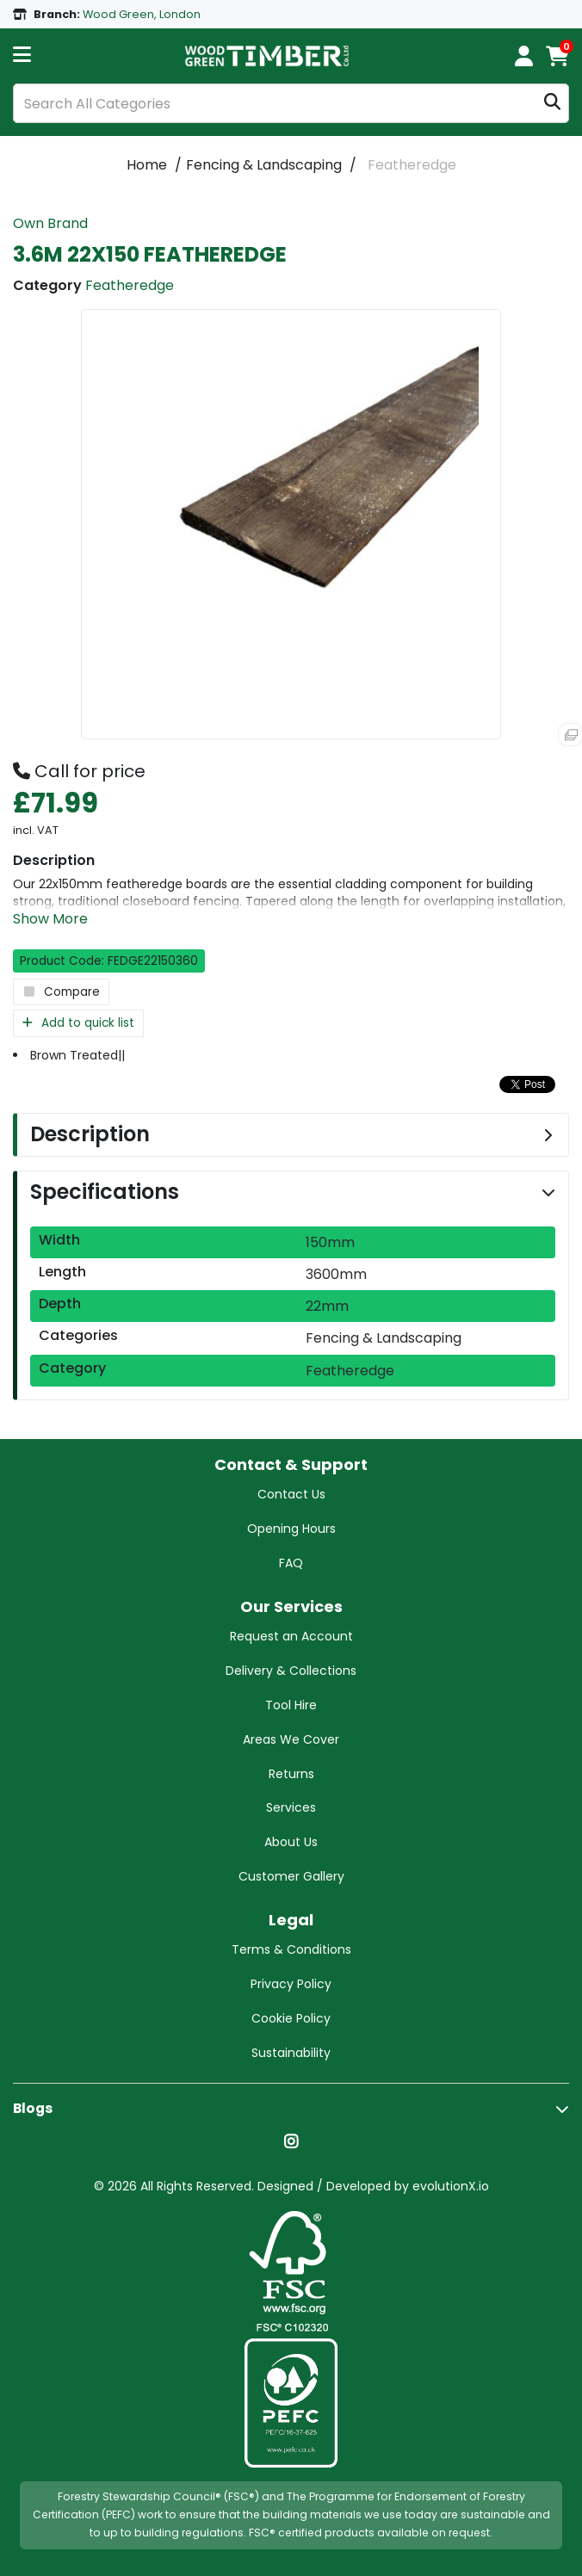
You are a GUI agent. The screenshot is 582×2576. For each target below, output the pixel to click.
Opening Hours (291, 1528)
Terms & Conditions (291, 1949)
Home (147, 165)
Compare (61, 992)
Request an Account (291, 1636)
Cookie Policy (291, 2018)
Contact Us (291, 1494)
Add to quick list (78, 1023)
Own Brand (50, 223)
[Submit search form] (552, 104)
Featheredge (412, 165)
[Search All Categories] (291, 103)
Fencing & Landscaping (264, 165)
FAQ (291, 1563)
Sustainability (291, 2052)
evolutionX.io (450, 2186)
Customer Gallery (291, 1876)
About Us (291, 1841)
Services (291, 1807)
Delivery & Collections (291, 1670)
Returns (291, 1773)
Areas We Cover (291, 1739)
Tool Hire (291, 1705)
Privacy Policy (291, 1983)
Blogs (33, 2108)
